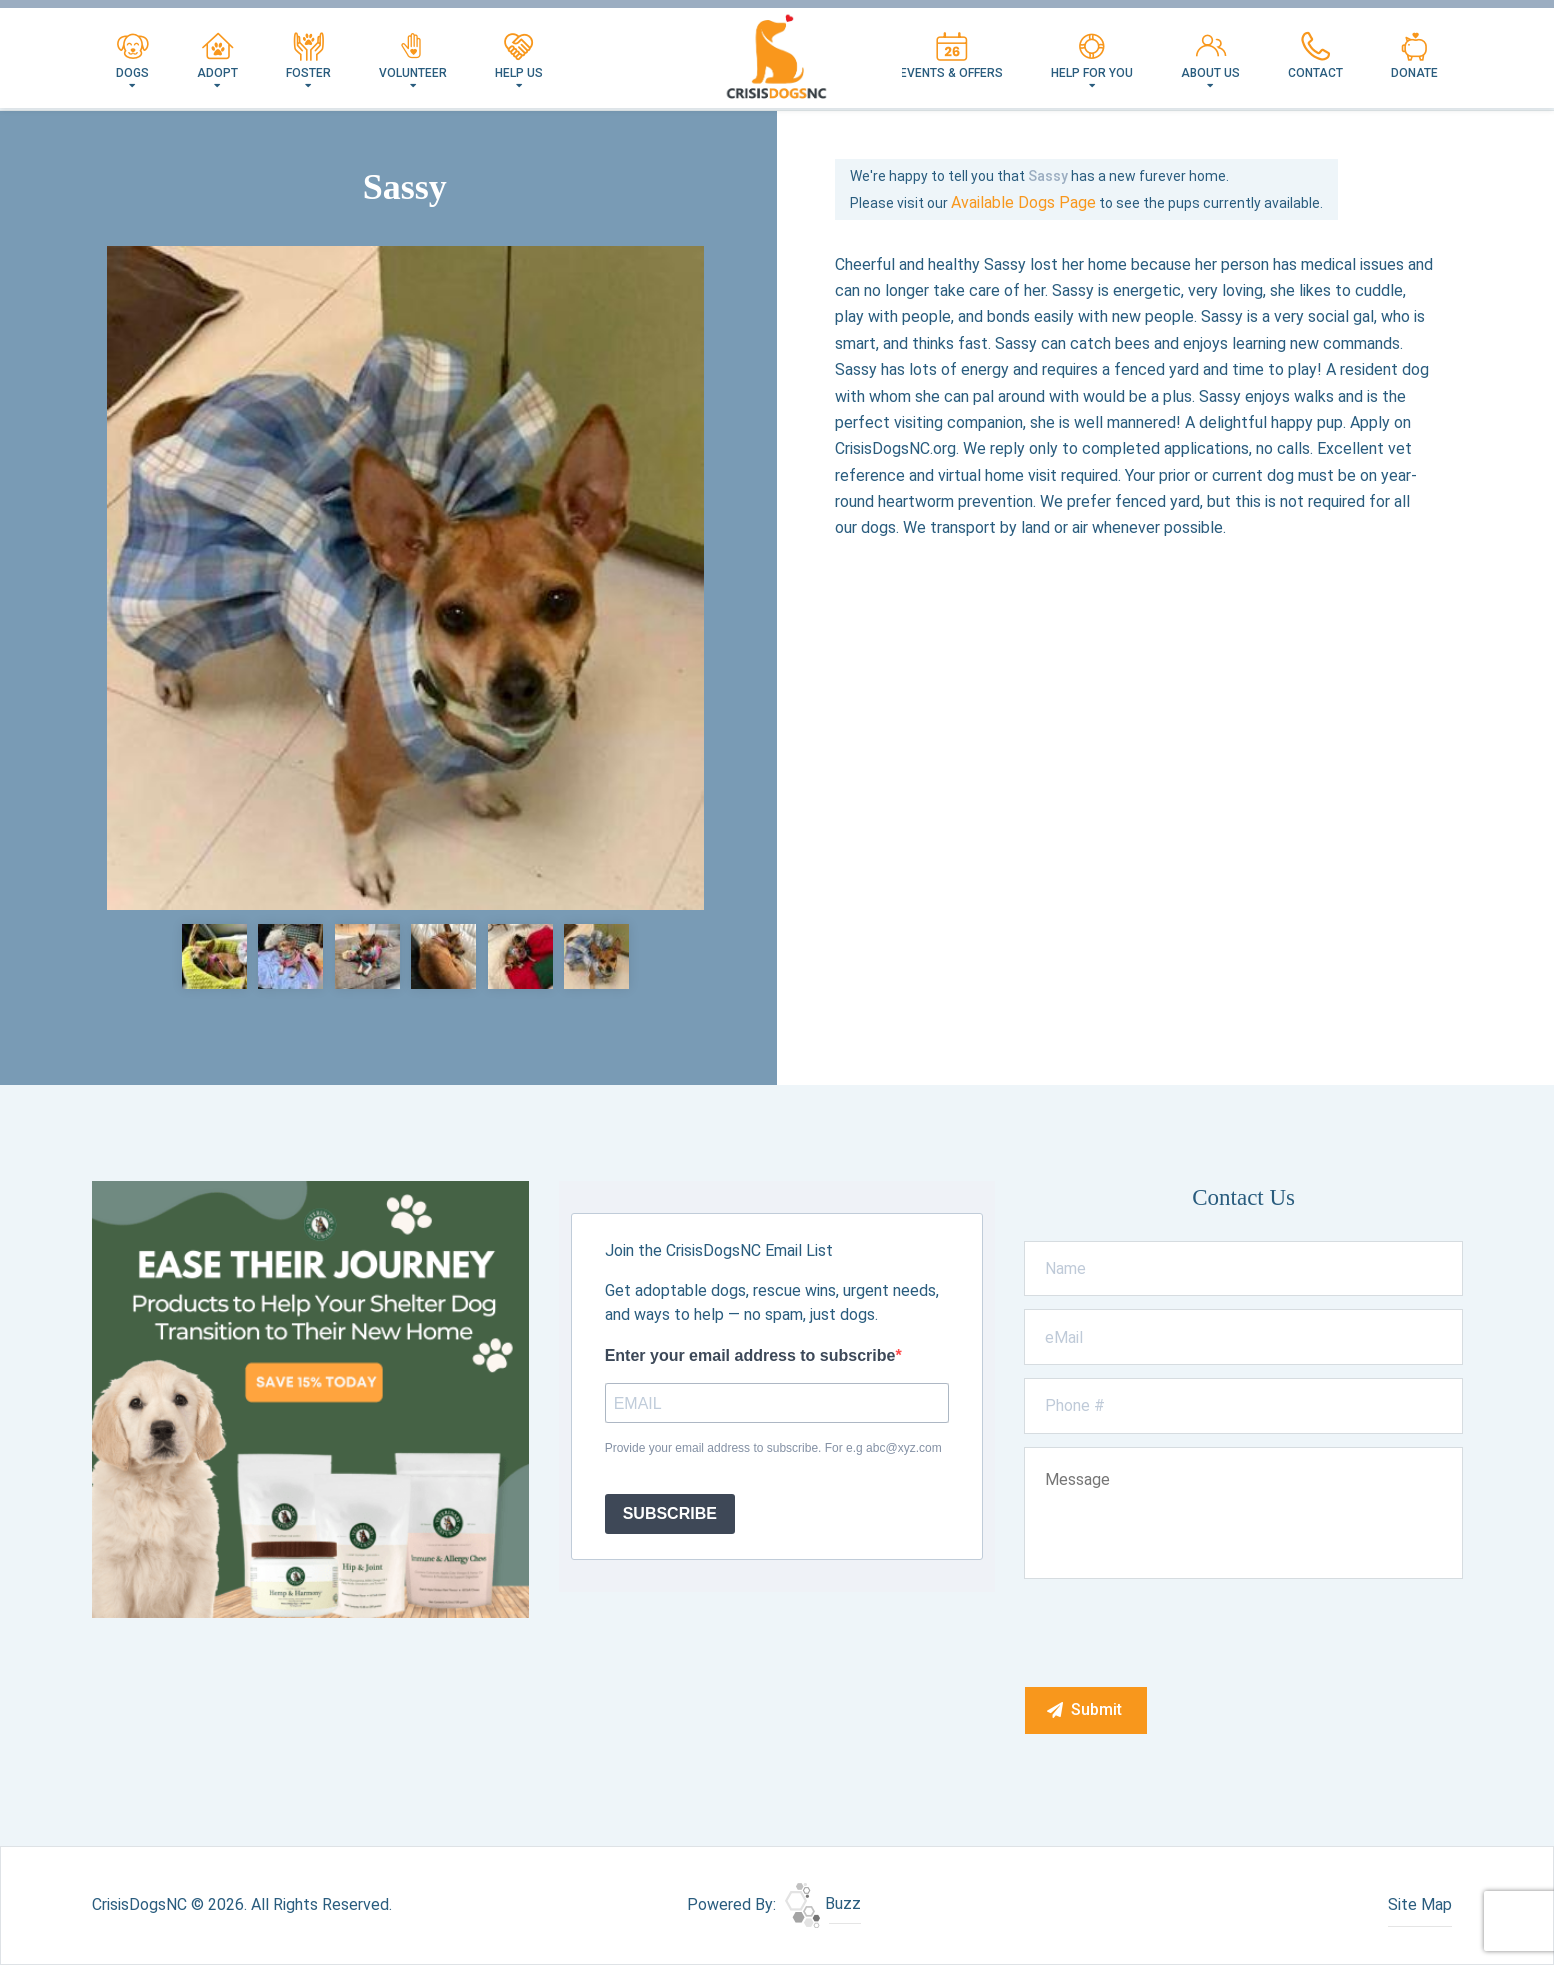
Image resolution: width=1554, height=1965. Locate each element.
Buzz (823, 1903)
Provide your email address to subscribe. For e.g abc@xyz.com (773, 1448)
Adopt (217, 56)
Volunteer (413, 56)
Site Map (1420, 1904)
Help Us (519, 56)
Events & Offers (951, 56)
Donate (1414, 56)
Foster (308, 56)
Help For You (1092, 56)
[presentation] (1177, 1632)
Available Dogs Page (1023, 202)
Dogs (132, 56)
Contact (1315, 56)
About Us (1210, 56)
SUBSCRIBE (670, 1513)
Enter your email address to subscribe (750, 1355)
